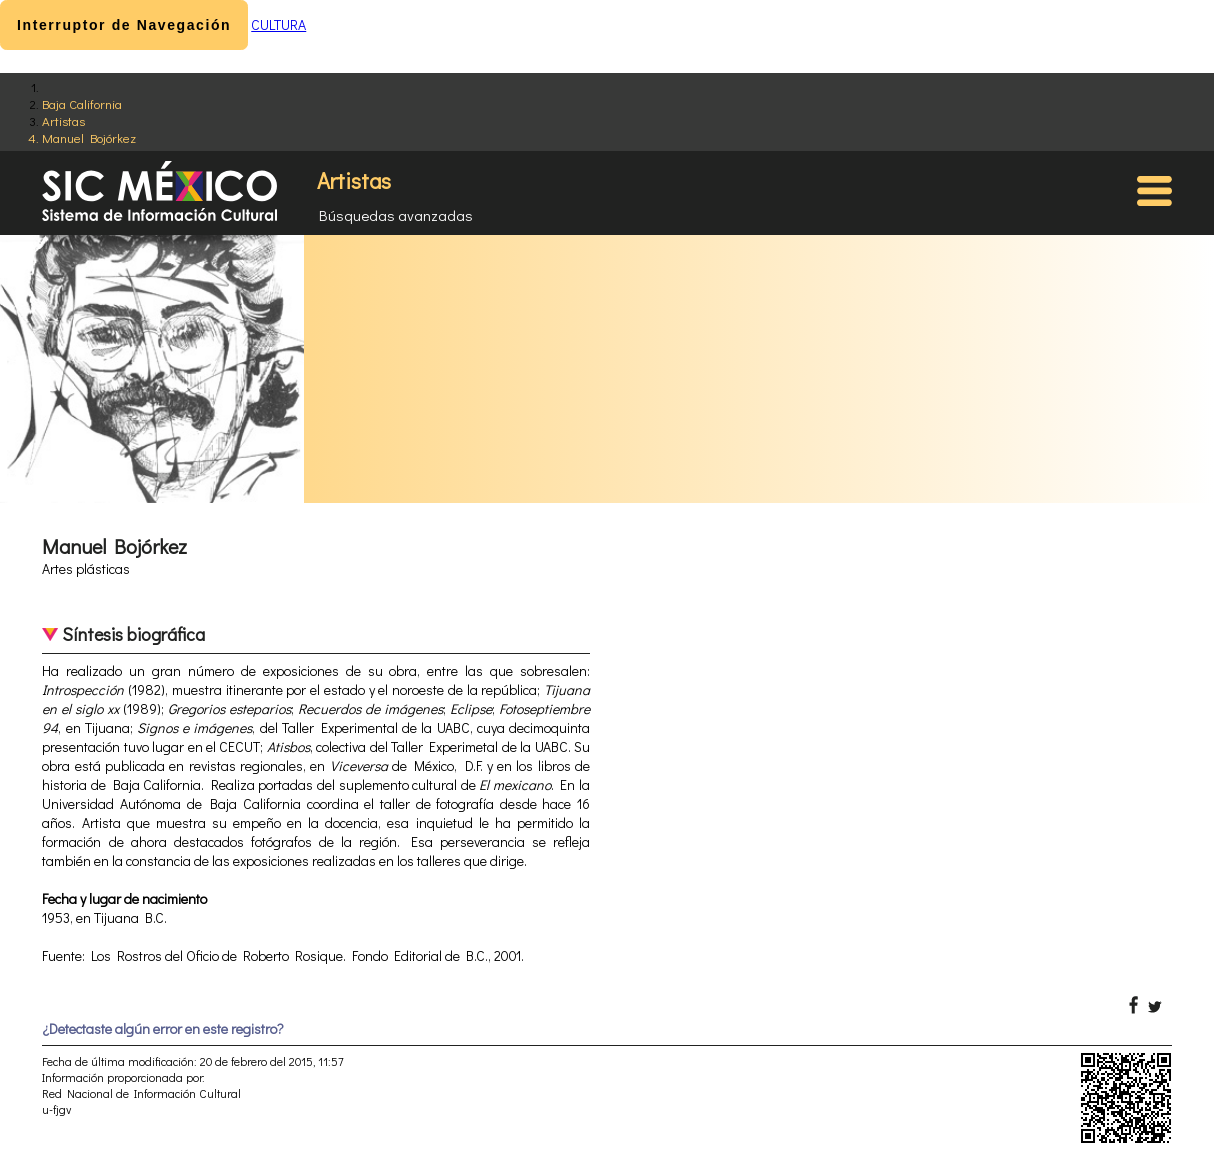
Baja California (82, 103)
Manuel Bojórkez (89, 137)
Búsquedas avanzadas (396, 215)
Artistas (63, 120)
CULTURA (278, 24)
